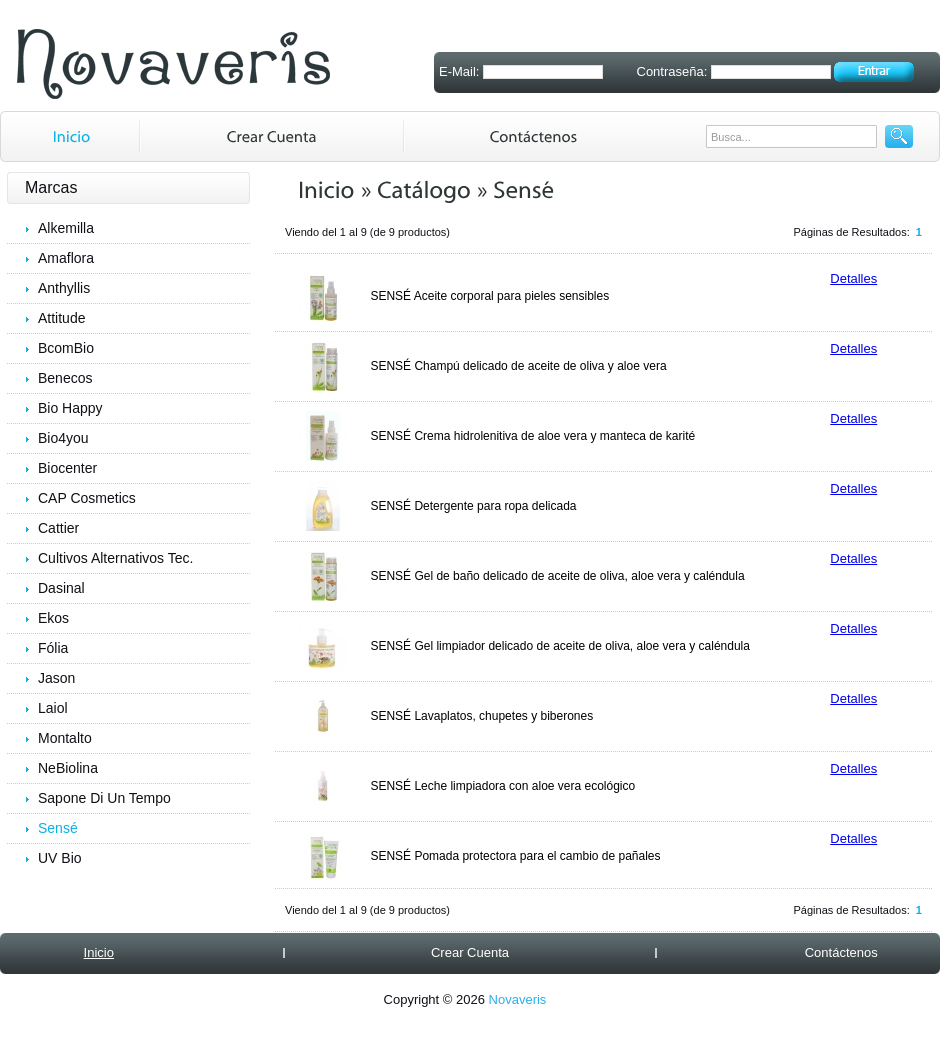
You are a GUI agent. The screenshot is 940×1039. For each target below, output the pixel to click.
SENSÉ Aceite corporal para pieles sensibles (489, 296)
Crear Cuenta (470, 952)
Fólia (53, 648)
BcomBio (66, 348)
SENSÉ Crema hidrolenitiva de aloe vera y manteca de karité (532, 436)
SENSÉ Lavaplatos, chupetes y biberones (481, 716)
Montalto (65, 738)
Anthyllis (64, 288)
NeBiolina (68, 768)
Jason (56, 678)
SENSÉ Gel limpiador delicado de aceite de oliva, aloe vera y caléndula (560, 646)
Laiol (53, 708)
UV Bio (60, 858)
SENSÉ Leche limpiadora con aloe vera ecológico (502, 786)
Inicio (99, 952)
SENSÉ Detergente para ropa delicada (473, 506)
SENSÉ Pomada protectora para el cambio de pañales (515, 856)
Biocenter (67, 468)
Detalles (853, 278)
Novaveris (518, 999)
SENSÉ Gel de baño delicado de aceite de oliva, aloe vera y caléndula (557, 576)
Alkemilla (66, 228)
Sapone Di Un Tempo (104, 798)
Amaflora (66, 258)
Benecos (65, 378)
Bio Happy (70, 408)
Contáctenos (841, 952)
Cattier (58, 528)
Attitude (61, 318)
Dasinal (61, 588)
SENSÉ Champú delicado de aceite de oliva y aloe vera (518, 366)
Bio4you (63, 438)
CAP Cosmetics (87, 498)
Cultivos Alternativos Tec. (115, 558)
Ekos (53, 618)
